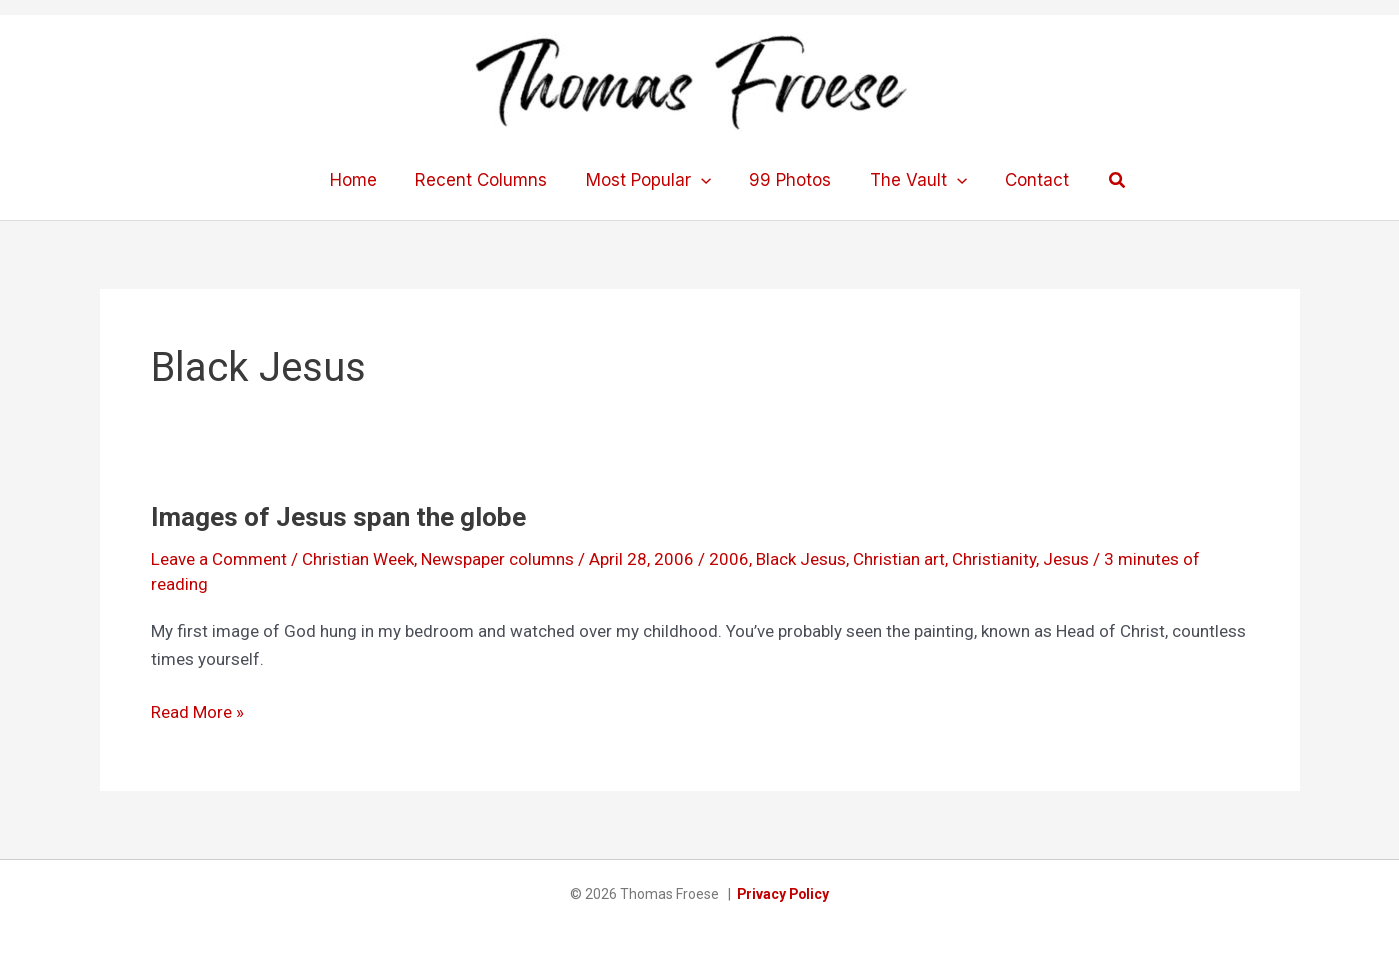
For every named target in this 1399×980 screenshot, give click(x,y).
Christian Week (358, 559)
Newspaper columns (497, 559)
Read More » (197, 712)
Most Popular (650, 180)
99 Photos (788, 180)
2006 (729, 559)
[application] (703, 180)
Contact (1026, 180)
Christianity (994, 559)
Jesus (1066, 559)
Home (364, 180)
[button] (1104, 180)
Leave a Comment (219, 559)
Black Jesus (801, 559)
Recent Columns (488, 180)
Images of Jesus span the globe (338, 517)
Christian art (899, 559)
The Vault (911, 180)
